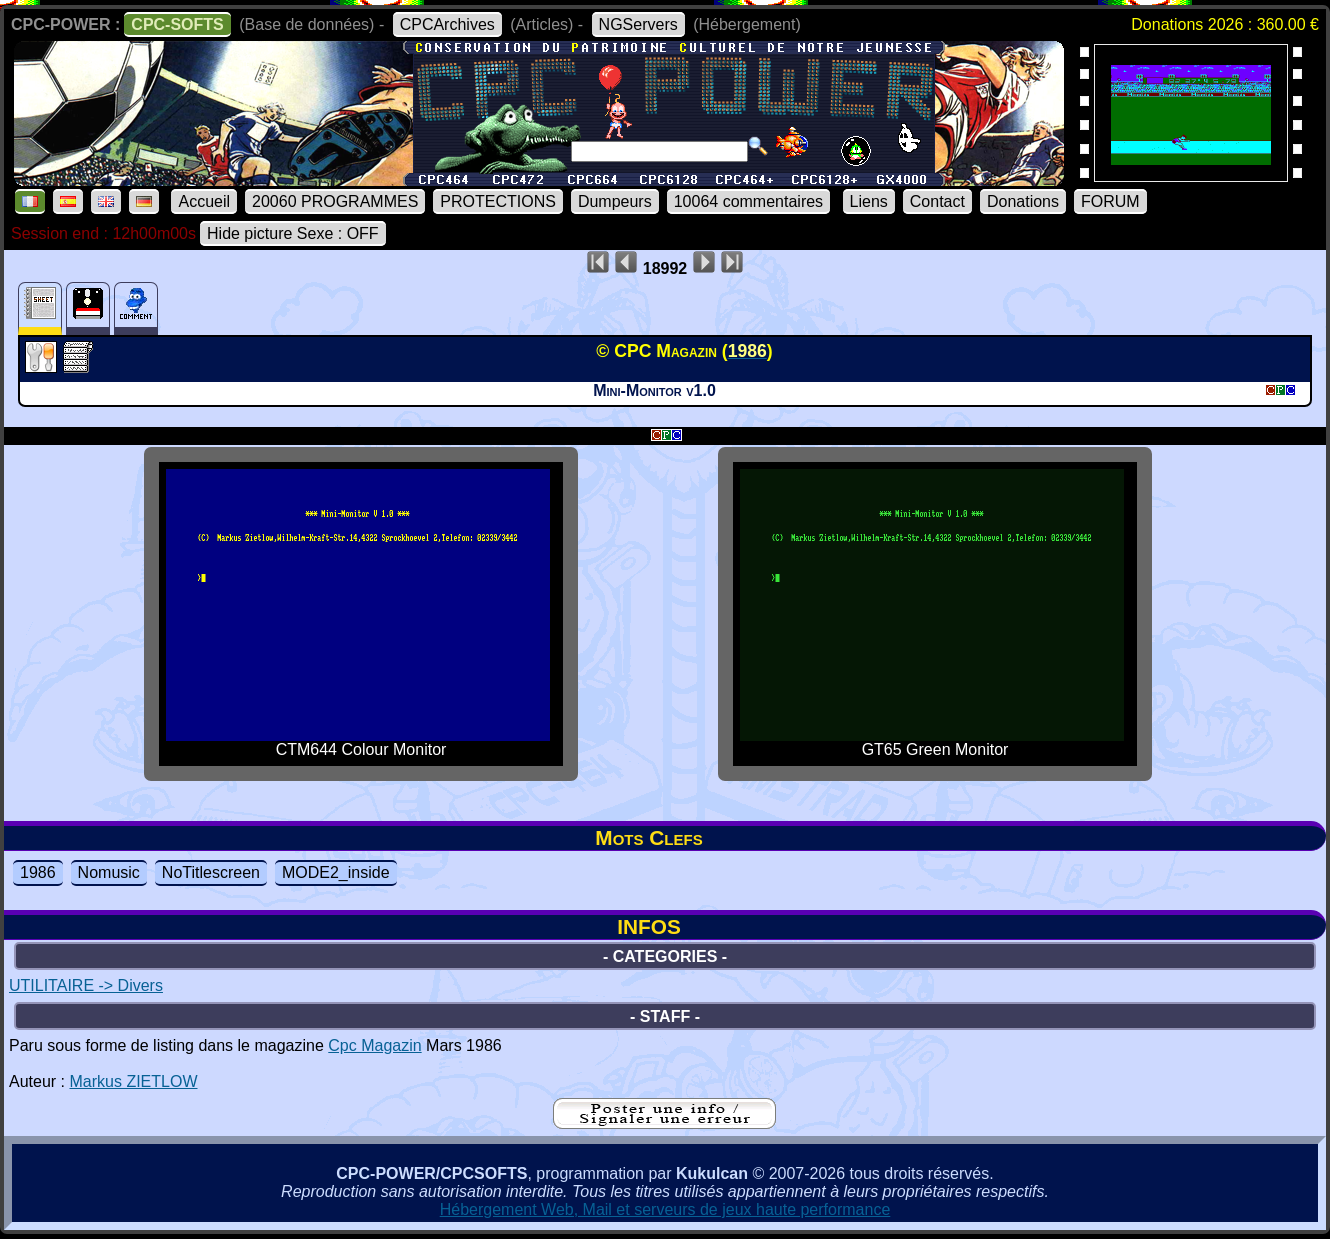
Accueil (204, 201)
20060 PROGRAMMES (335, 201)
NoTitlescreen (211, 872)
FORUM (1110, 201)
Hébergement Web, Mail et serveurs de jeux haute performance (665, 1209)
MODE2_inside (336, 872)
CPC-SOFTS (177, 24)
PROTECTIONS (498, 201)
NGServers (638, 24)
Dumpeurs (615, 201)
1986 (38, 872)
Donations (1023, 201)
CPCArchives (447, 24)
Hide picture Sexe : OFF (293, 233)
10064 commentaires (748, 201)
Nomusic (109, 872)
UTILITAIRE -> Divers (86, 985)
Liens (869, 201)
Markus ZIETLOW (133, 1081)
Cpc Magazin (374, 1045)
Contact (937, 201)
